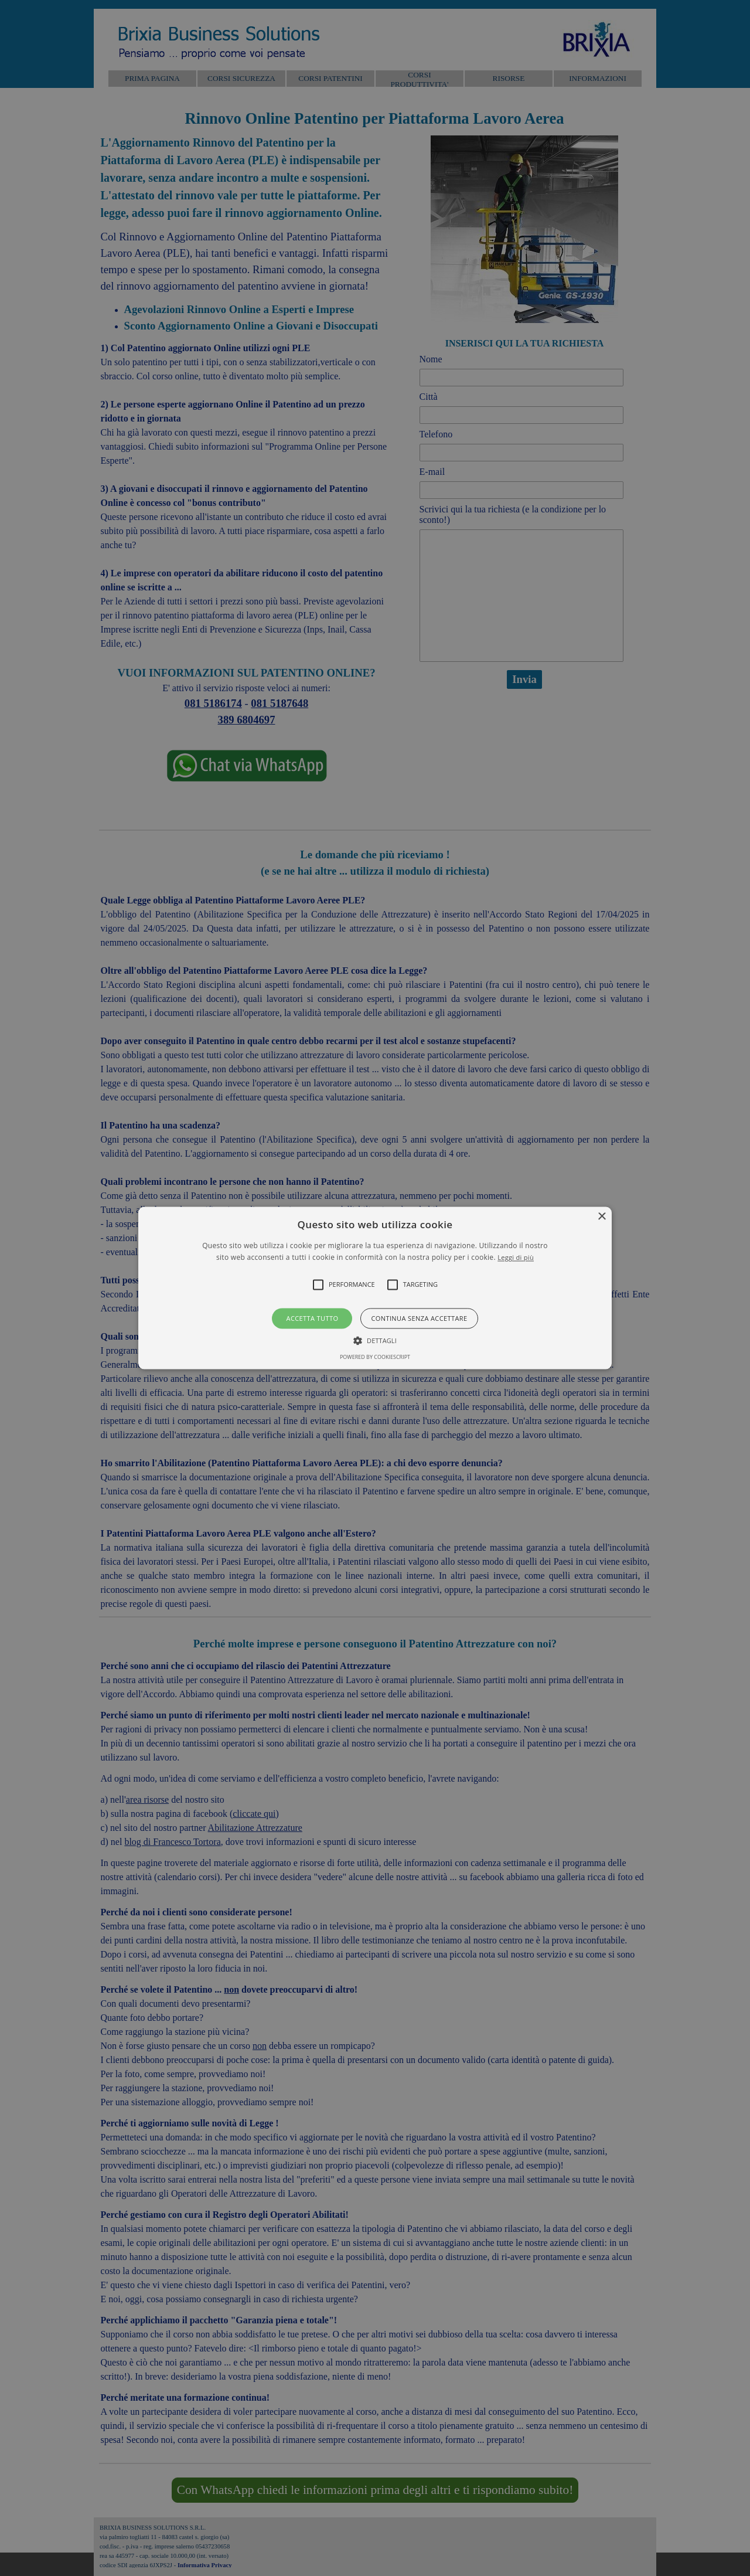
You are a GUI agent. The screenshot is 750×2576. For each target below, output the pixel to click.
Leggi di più (515, 1257)
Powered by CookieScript (375, 1357)
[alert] (375, 1288)
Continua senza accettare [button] (419, 1318)
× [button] (601, 1216)
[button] (375, 1288)
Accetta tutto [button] (313, 1318)
